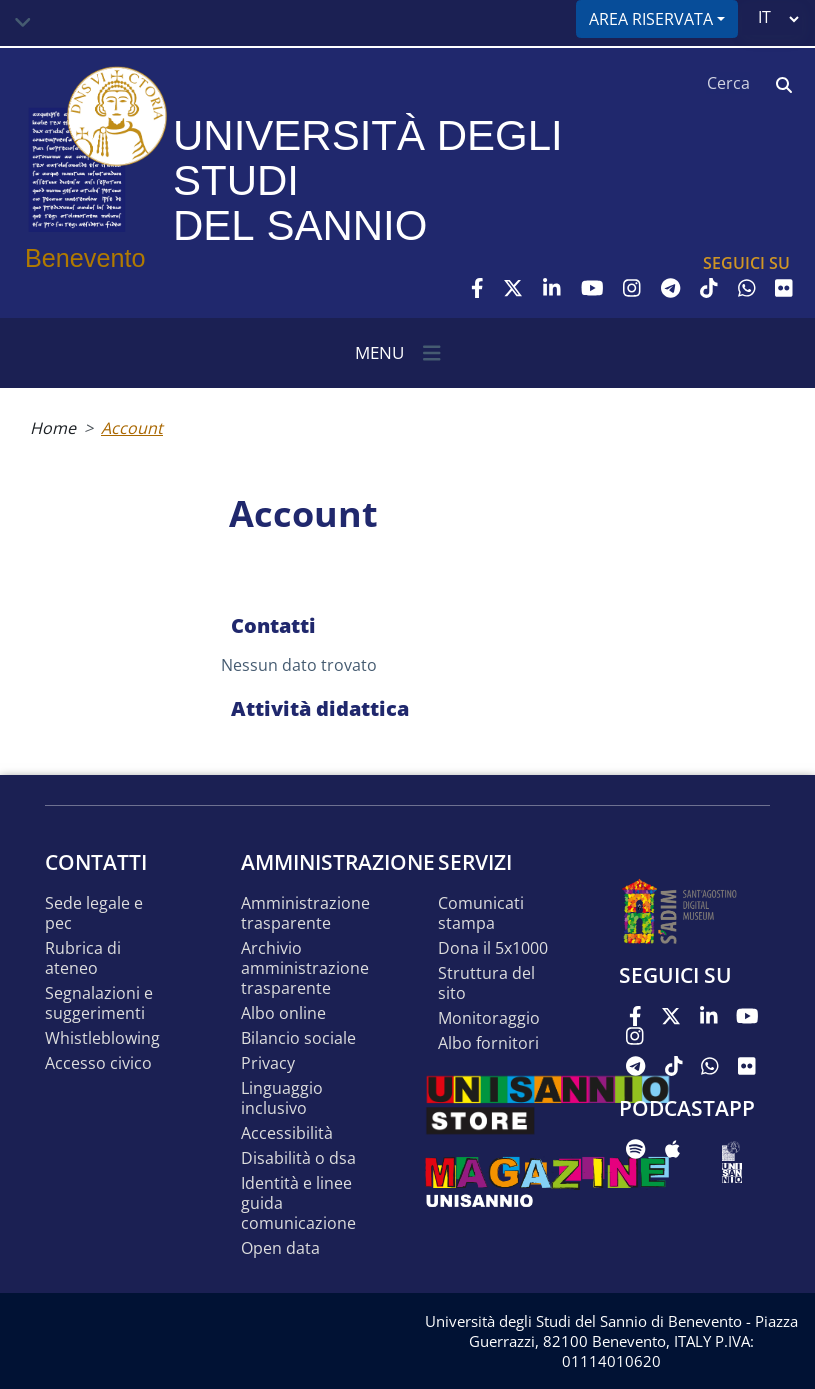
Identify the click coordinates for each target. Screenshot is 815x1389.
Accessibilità (287, 1133)
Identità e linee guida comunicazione (298, 1203)
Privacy (268, 1063)
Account (132, 428)
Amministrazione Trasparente (305, 913)
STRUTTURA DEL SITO (486, 983)
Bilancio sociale (298, 1038)
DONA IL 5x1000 (493, 948)
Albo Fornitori (488, 1043)
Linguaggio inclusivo (282, 1098)
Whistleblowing (102, 1038)
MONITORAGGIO (489, 1018)
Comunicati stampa (481, 913)
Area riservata (651, 19)
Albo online (283, 1013)
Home (53, 428)
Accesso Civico (98, 1063)
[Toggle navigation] (23, 23)
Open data (280, 1248)
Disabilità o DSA (298, 1158)
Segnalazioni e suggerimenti (99, 1003)
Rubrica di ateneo (83, 958)
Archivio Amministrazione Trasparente (305, 968)
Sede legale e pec (94, 913)
